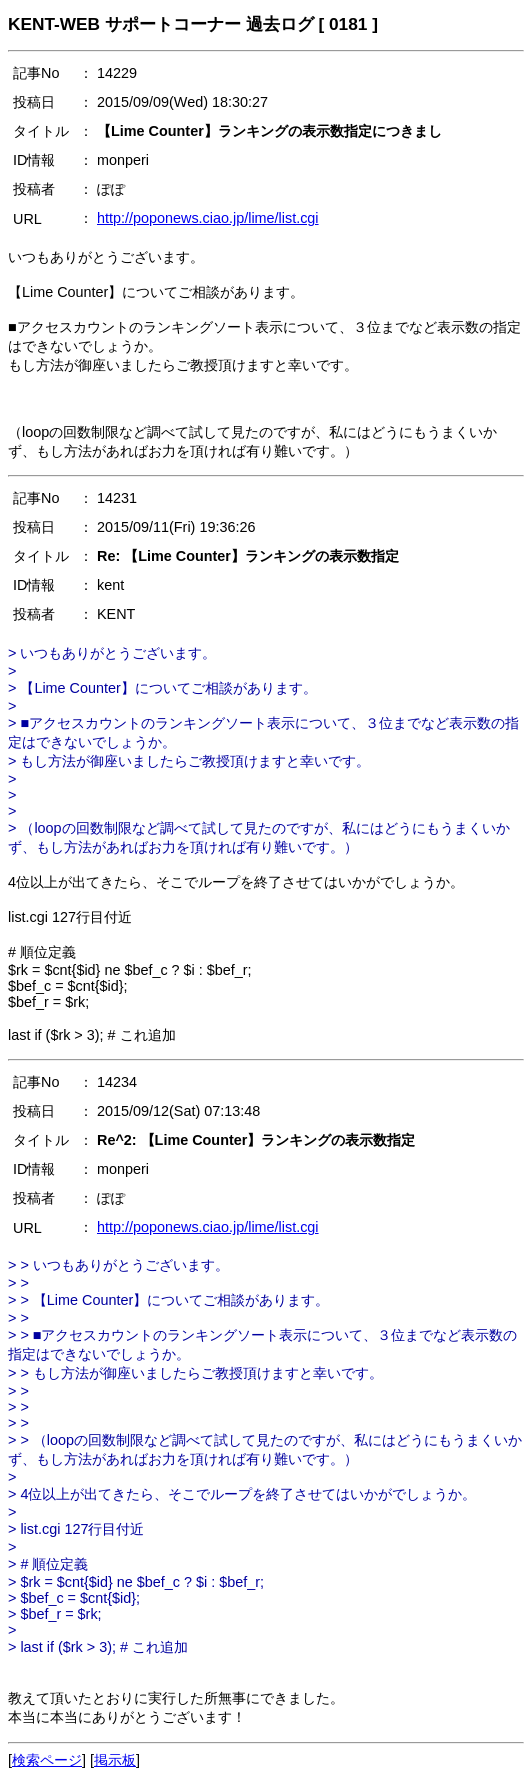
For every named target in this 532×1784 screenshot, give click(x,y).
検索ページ (47, 1760)
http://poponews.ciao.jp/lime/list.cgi (208, 218)
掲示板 (115, 1760)
